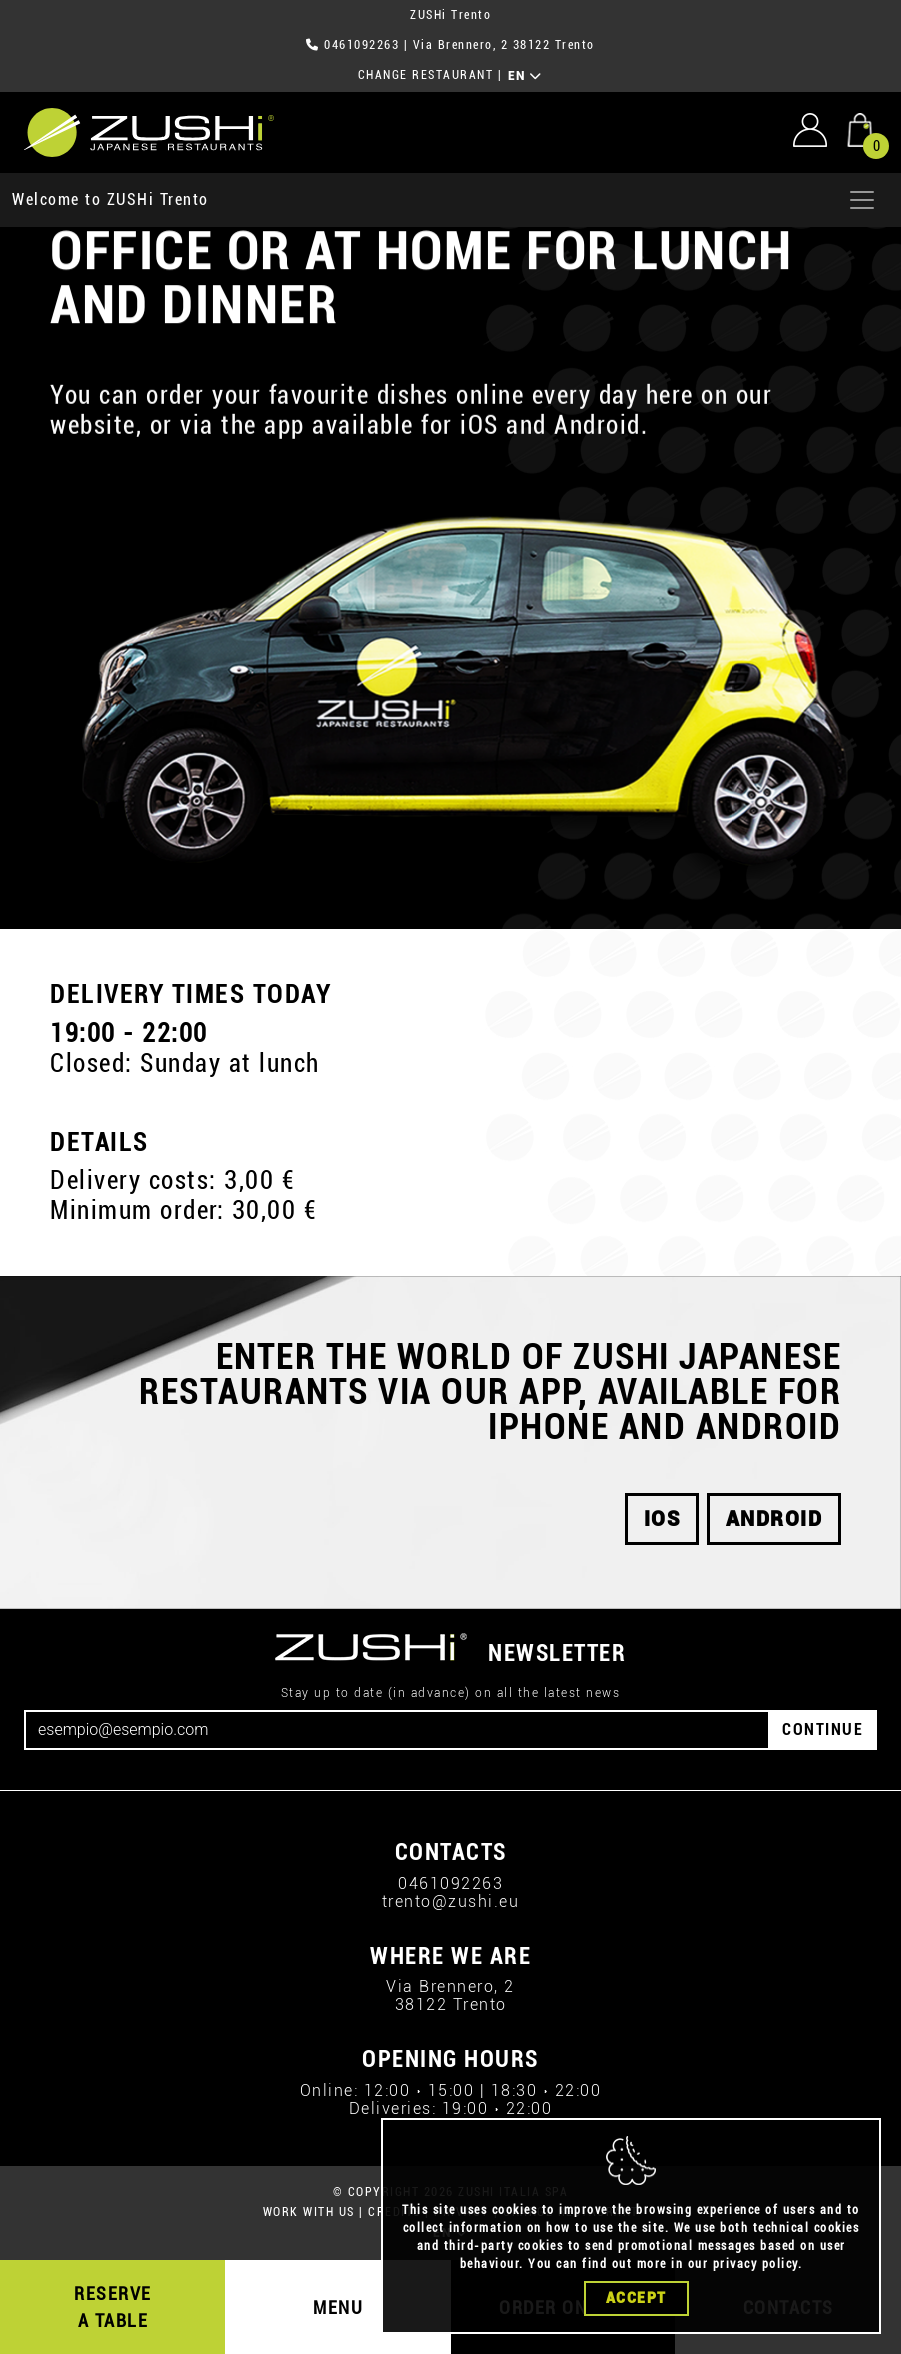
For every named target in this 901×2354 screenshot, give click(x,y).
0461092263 (361, 45)
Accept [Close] (636, 2300)
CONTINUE (822, 1729)
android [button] (774, 1519)
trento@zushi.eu (451, 1901)
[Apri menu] (862, 200)
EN (525, 76)
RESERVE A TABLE (113, 2307)
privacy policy (755, 2266)
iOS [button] (662, 1519)
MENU (338, 2307)
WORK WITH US (309, 2212)
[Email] (397, 1730)
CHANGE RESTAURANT (426, 75)
